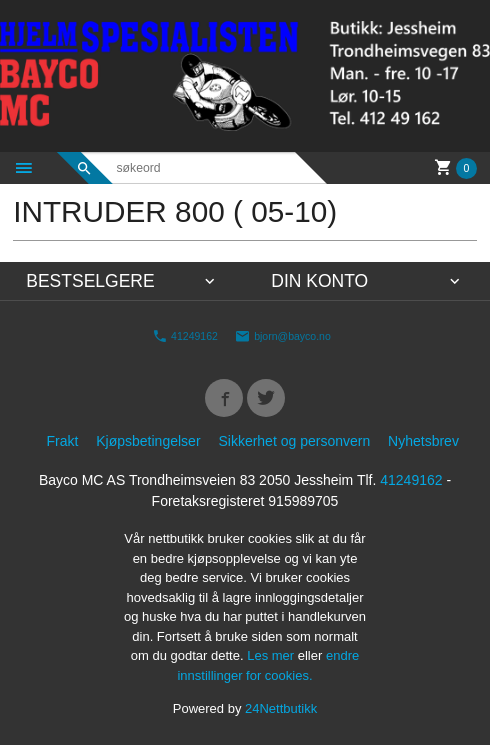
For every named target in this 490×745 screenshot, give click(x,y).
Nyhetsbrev (423, 441)
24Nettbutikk (281, 708)
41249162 (185, 335)
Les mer (272, 655)
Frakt (62, 441)
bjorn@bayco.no (283, 335)
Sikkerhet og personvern (294, 441)
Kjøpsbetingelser (148, 441)
